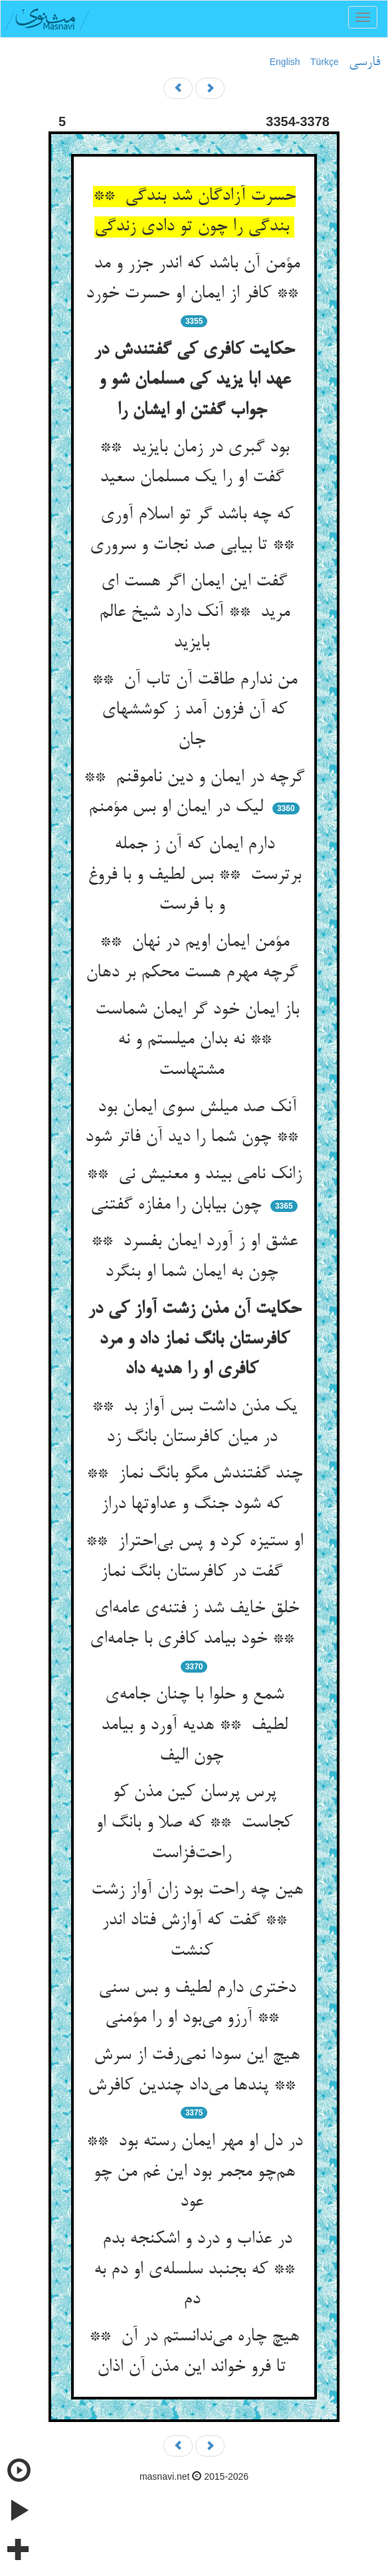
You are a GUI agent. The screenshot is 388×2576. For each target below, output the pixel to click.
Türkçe (324, 61)
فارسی (364, 62)
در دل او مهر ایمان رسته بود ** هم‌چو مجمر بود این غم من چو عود (194, 2172)
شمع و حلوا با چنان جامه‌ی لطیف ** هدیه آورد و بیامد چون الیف (194, 1725)
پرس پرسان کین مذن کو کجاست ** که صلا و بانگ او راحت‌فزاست (194, 1823)
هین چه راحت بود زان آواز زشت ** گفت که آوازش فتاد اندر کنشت (194, 1920)
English (285, 61)
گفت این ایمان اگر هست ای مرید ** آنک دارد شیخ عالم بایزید (194, 612)
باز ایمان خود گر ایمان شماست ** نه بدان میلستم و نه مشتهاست (194, 1040)
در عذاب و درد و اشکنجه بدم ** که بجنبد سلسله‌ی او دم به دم (194, 2270)
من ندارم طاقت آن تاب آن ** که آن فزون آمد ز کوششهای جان (194, 710)
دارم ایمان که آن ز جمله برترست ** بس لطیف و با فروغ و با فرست (194, 875)
